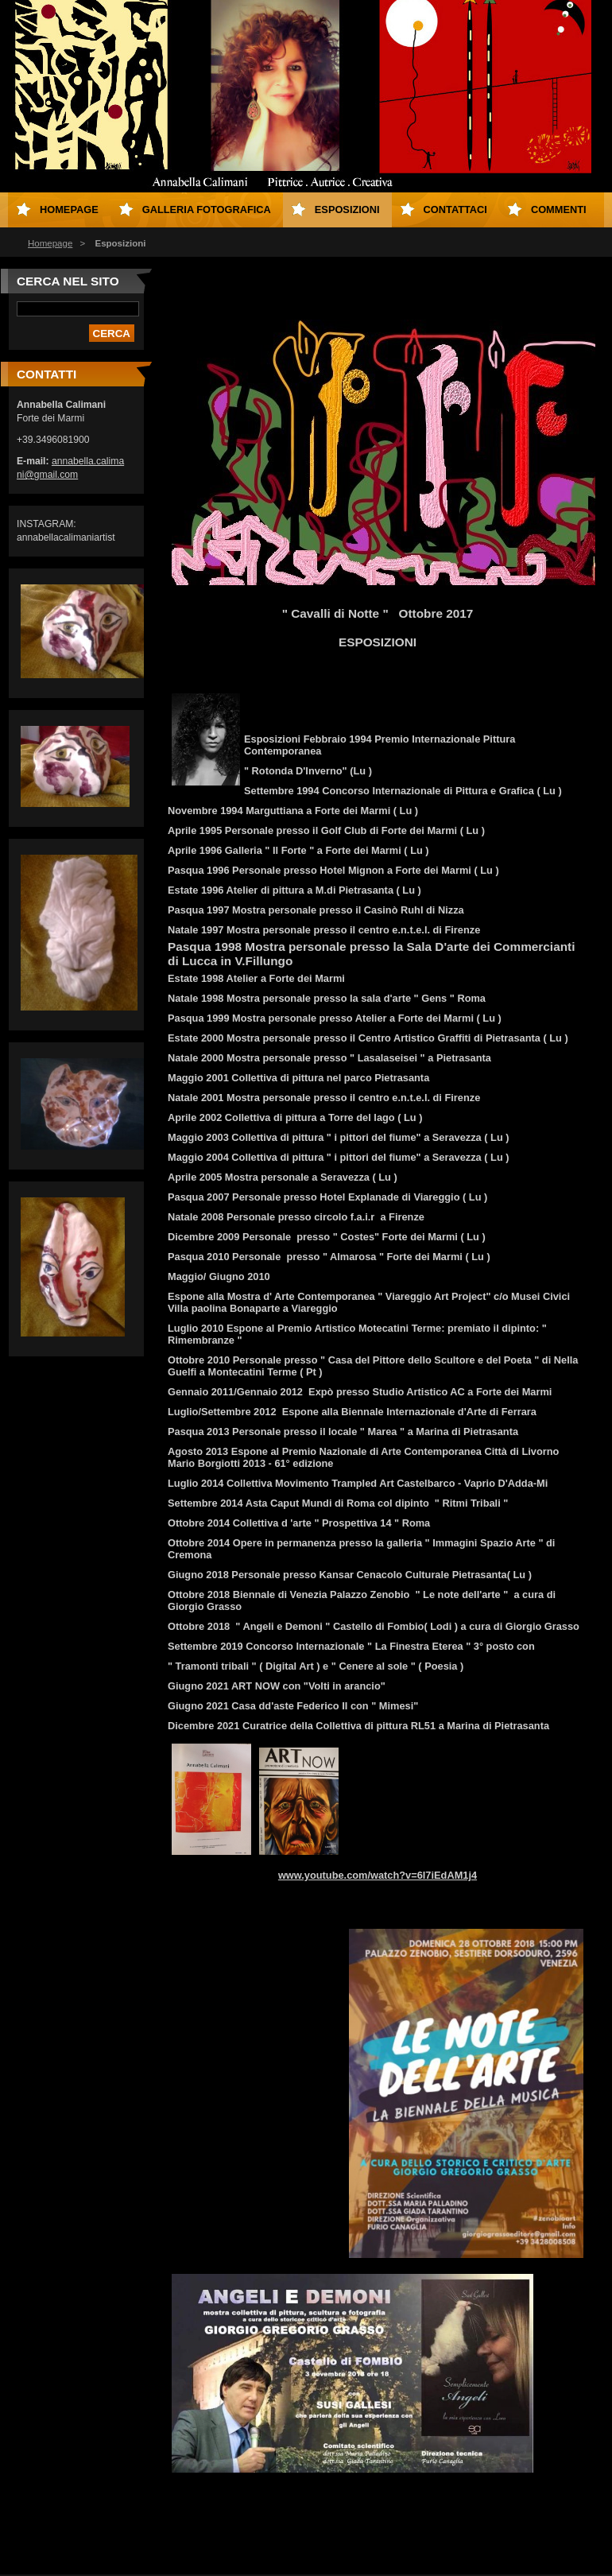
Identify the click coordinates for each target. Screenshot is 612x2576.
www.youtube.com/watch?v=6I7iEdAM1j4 (377, 1875)
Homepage (50, 243)
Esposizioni (347, 209)
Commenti (559, 209)
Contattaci (455, 209)
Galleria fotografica (206, 209)
